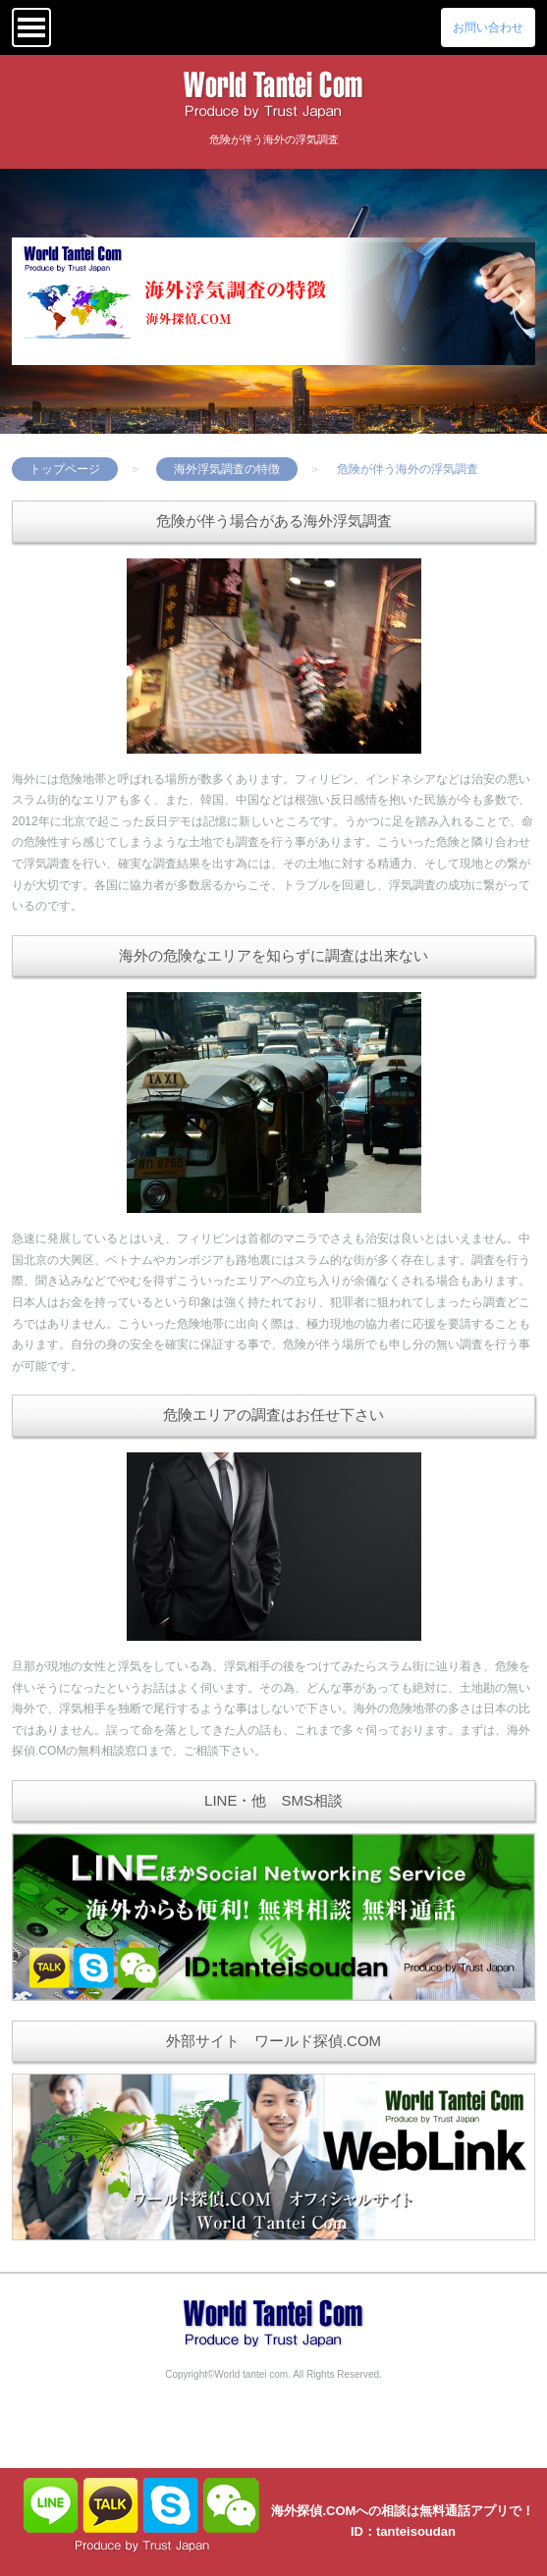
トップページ (64, 469)
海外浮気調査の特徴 (227, 469)
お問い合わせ (488, 27)
